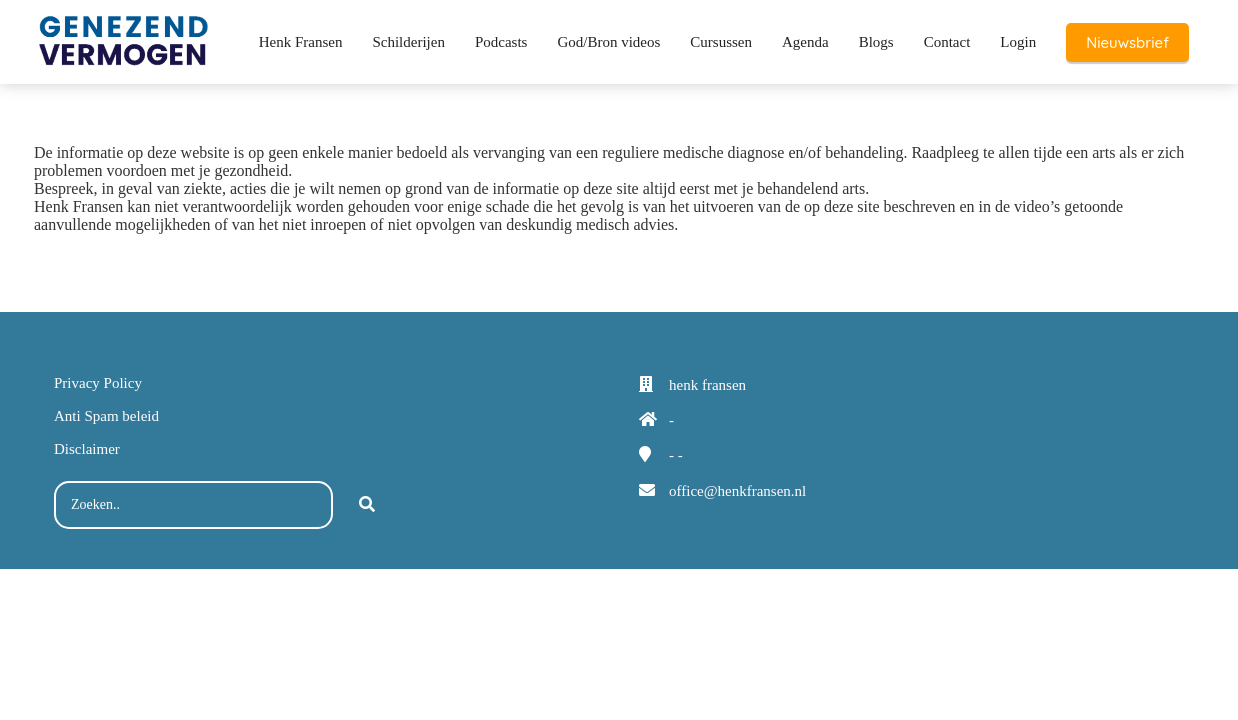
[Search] (367, 505)
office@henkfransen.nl (737, 491)
